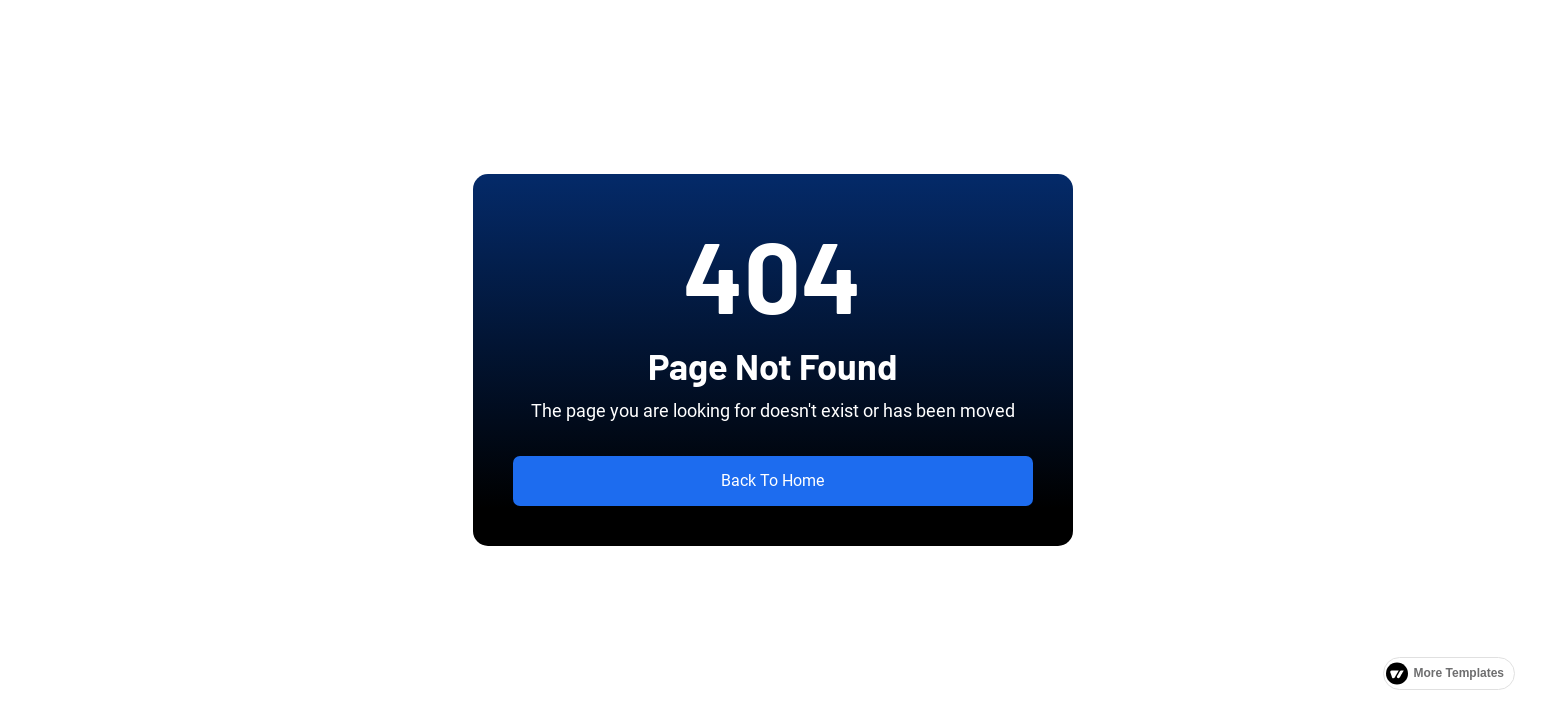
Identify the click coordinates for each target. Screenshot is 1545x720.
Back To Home (772, 480)
